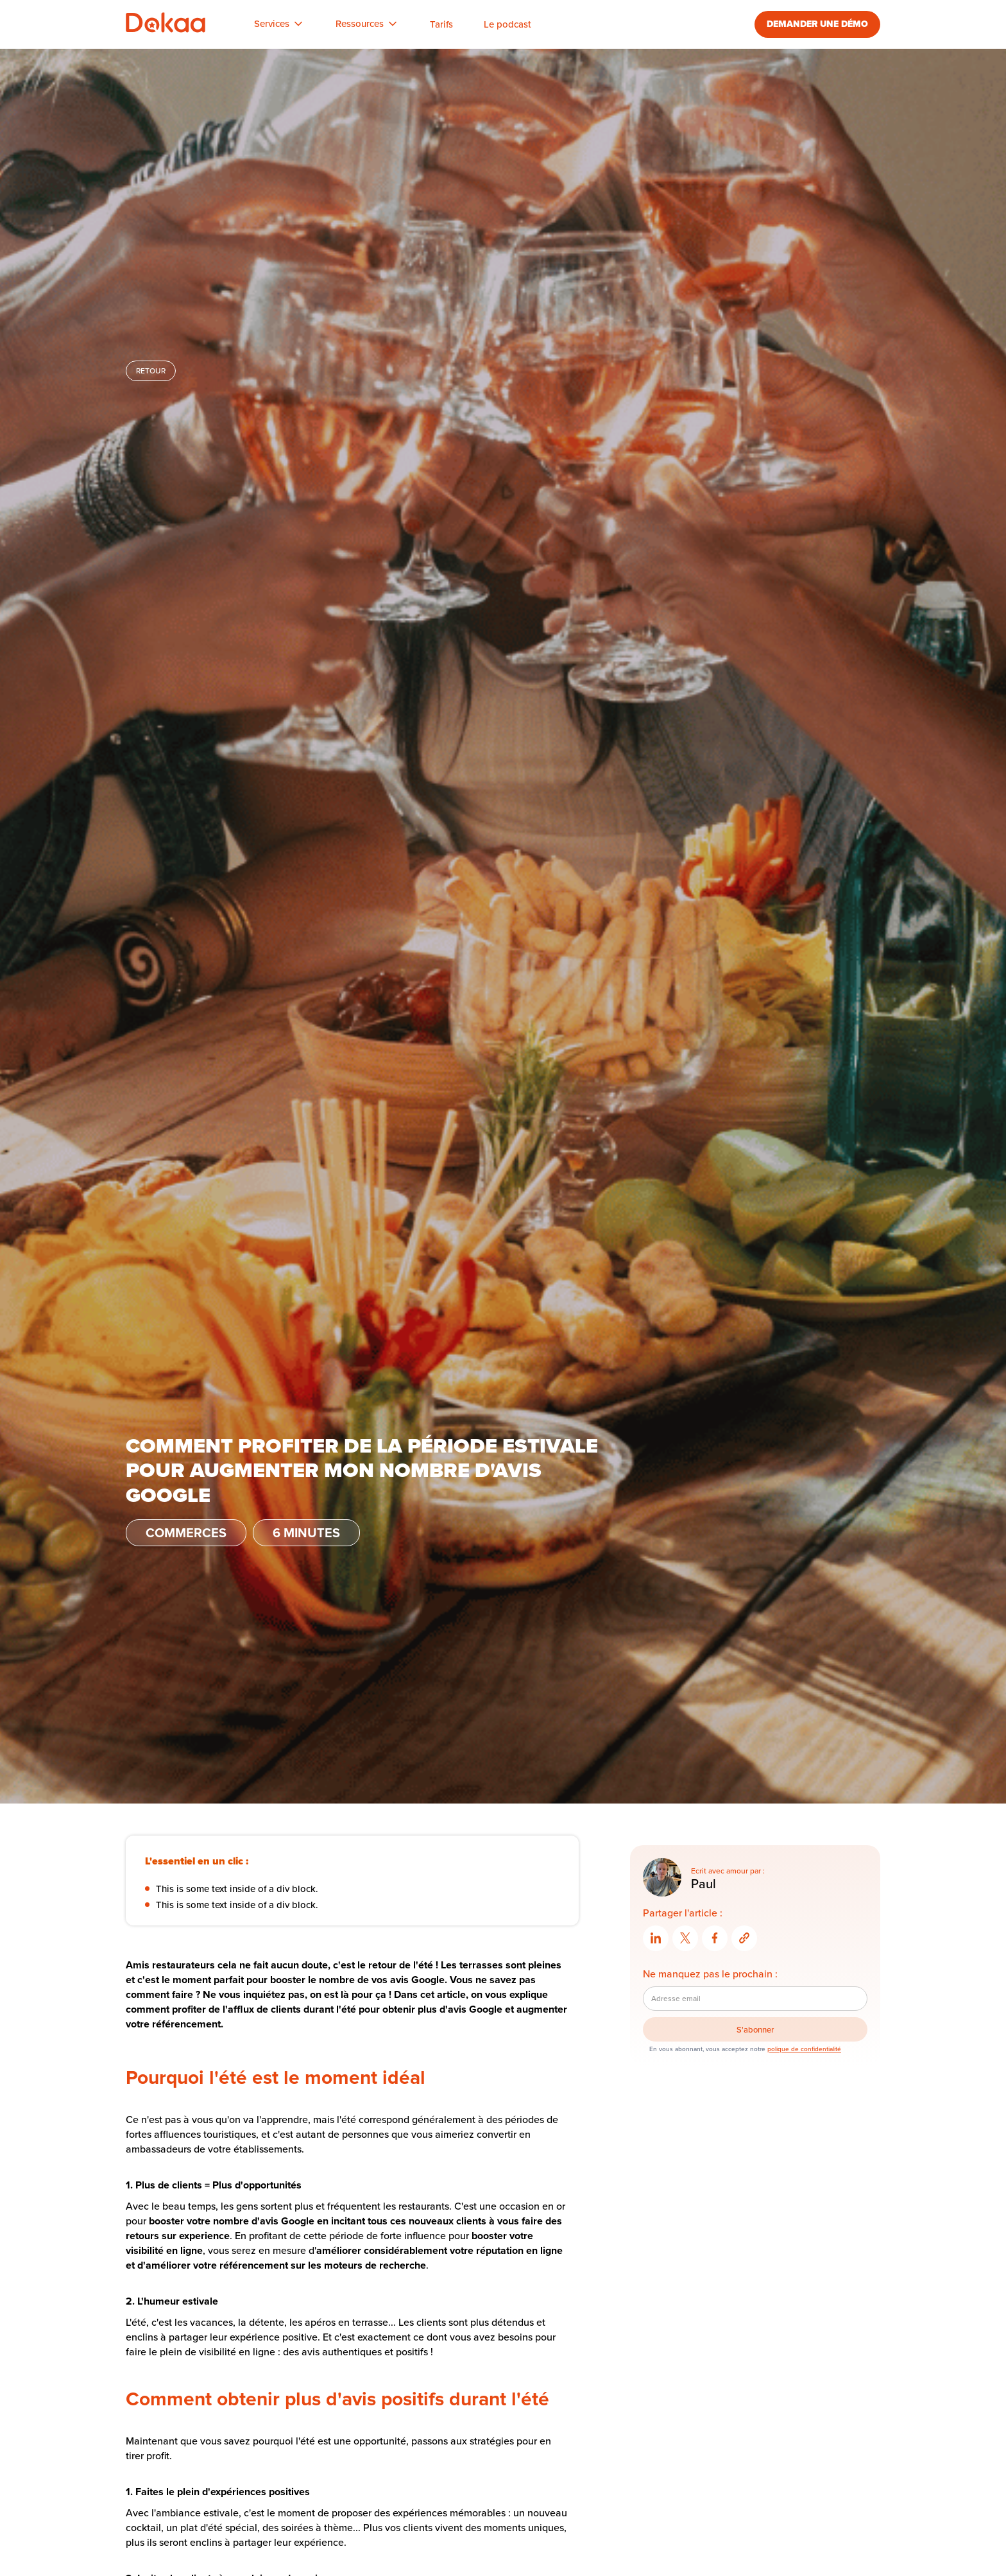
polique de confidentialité (804, 2048)
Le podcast (507, 24)
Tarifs (441, 24)
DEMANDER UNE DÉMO (817, 24)
